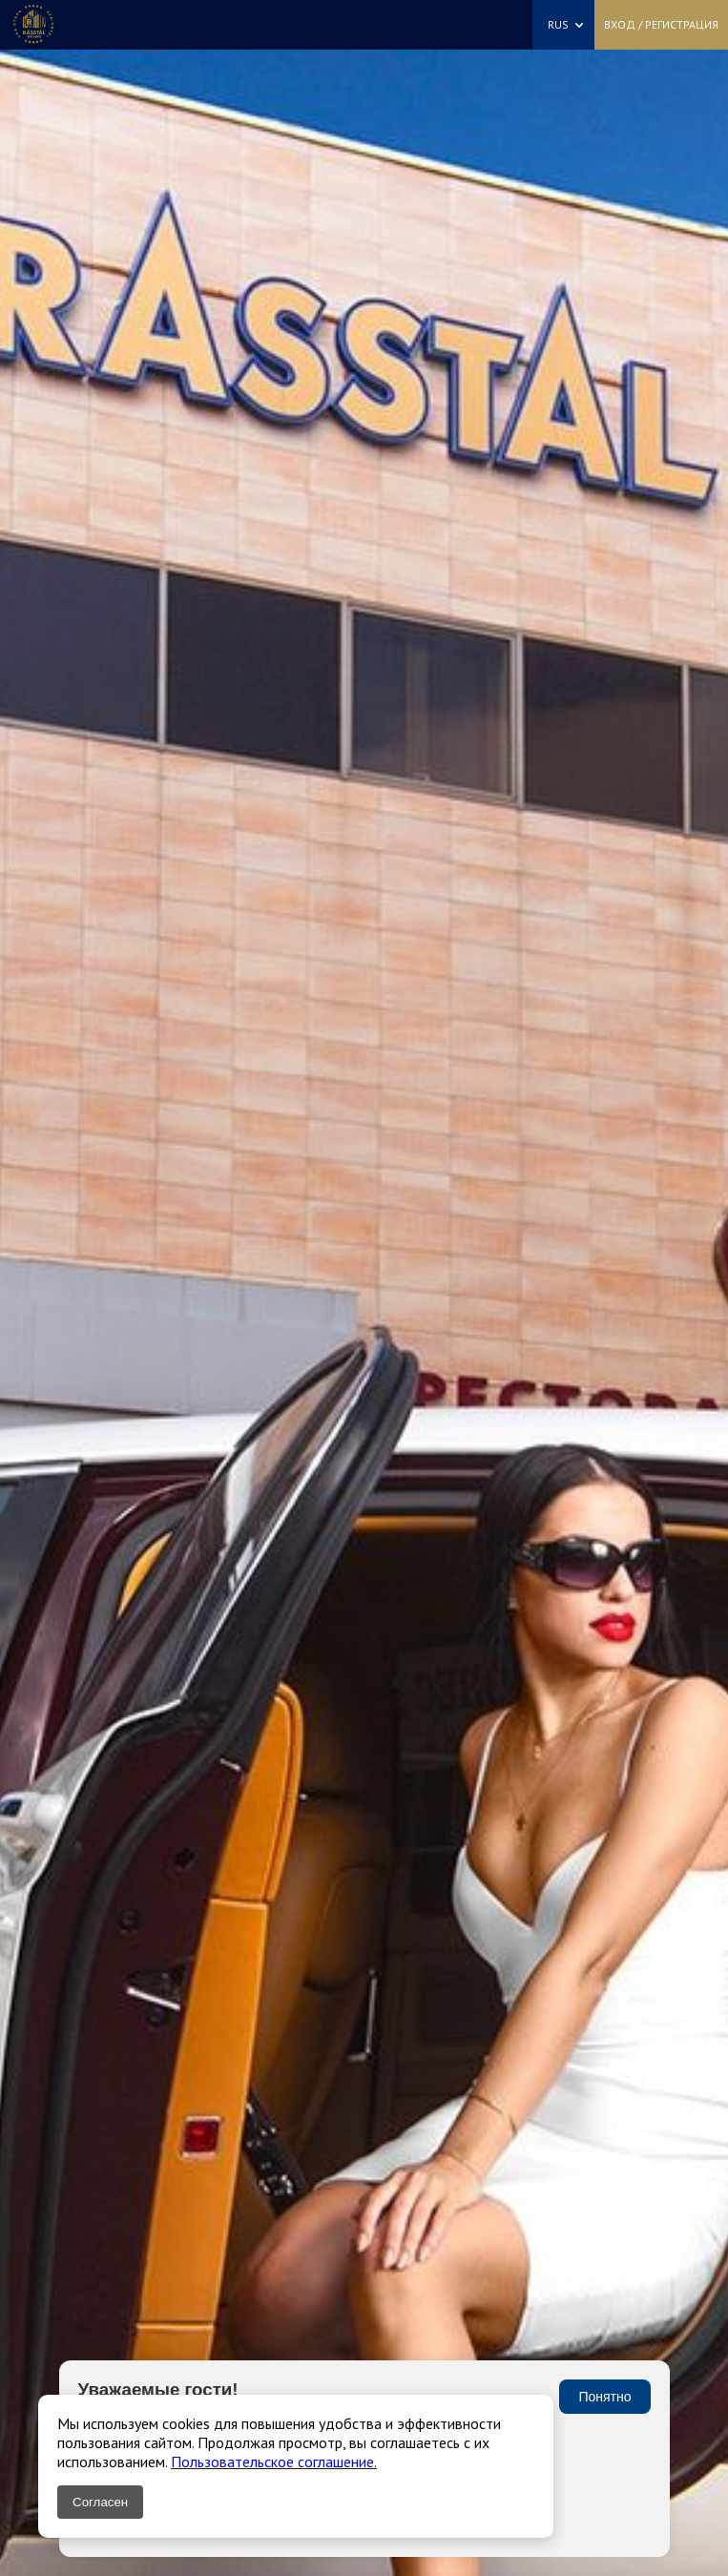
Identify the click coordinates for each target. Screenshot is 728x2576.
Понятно (604, 2396)
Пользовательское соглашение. (274, 2461)
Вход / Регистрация (661, 24)
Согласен (100, 2502)
